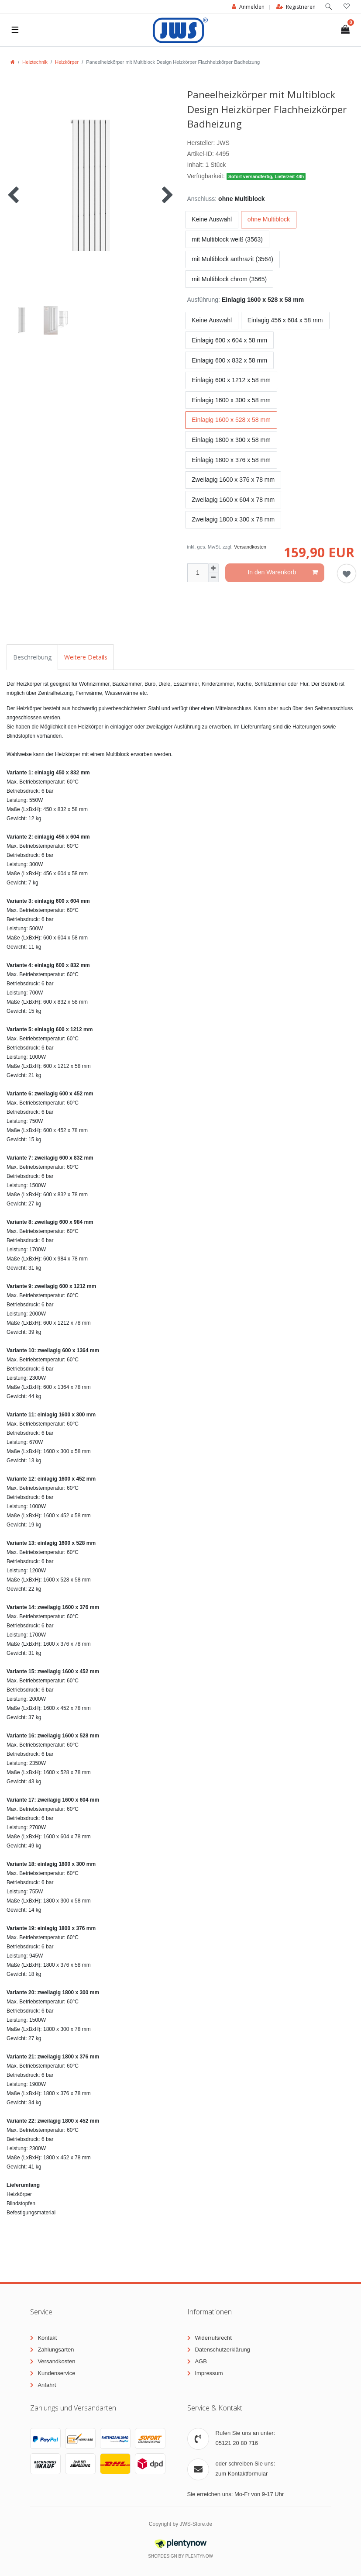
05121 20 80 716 (237, 2443)
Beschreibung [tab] (32, 657)
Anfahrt (47, 2385)
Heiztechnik (35, 62)
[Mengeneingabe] (197, 572)
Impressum (209, 2373)
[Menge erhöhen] (213, 568)
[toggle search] (328, 7)
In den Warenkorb (283, 573)
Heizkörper (67, 62)
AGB (200, 2361)
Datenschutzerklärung (222, 2349)
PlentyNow (199, 2556)
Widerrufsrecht (213, 2337)
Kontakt (47, 2337)
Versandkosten (250, 546)
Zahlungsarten (56, 2349)
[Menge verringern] (213, 577)
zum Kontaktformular (242, 2473)
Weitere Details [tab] (85, 657)
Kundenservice (56, 2373)
